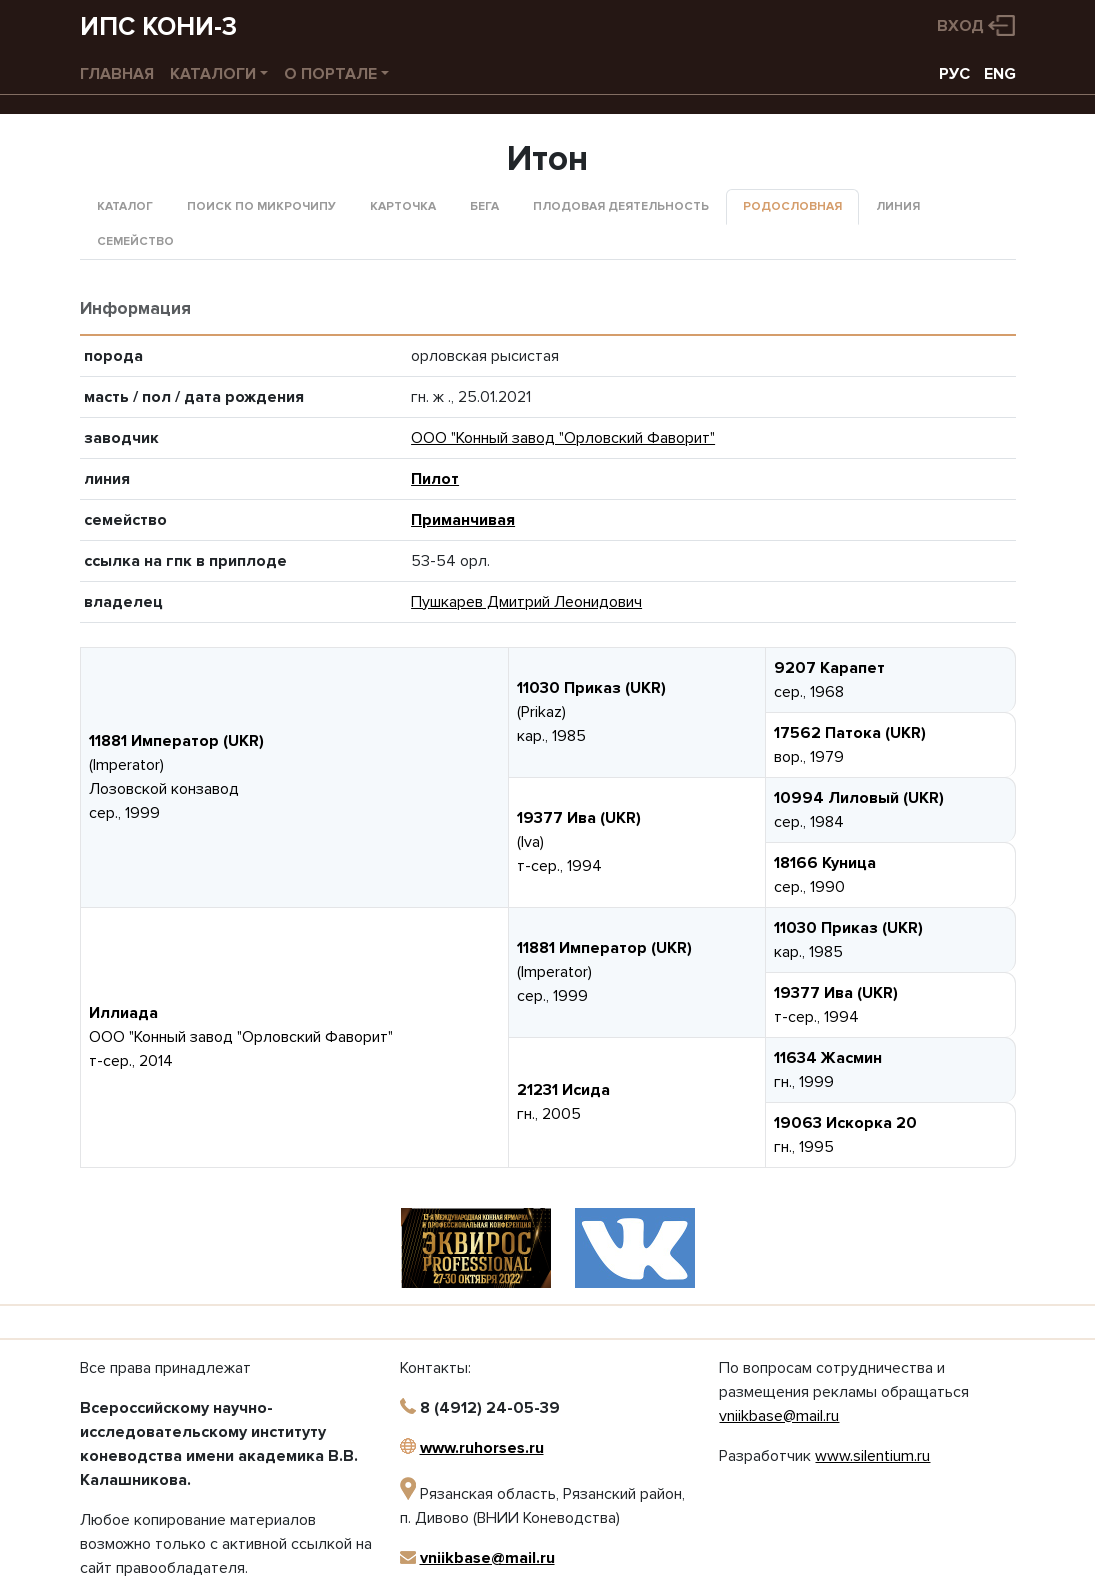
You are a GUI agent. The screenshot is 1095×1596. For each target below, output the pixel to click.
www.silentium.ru (872, 1456)
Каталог (125, 206)
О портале (330, 74)
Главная (117, 74)
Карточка (403, 206)
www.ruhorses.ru (482, 1448)
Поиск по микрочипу (261, 206)
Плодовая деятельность (621, 206)
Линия (898, 206)
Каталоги (213, 74)
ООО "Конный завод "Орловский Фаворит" (563, 438)
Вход (960, 26)
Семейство (135, 241)
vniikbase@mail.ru (487, 1558)
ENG (1000, 74)
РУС (954, 74)
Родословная (792, 206)
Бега (484, 206)
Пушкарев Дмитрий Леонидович (526, 602)
